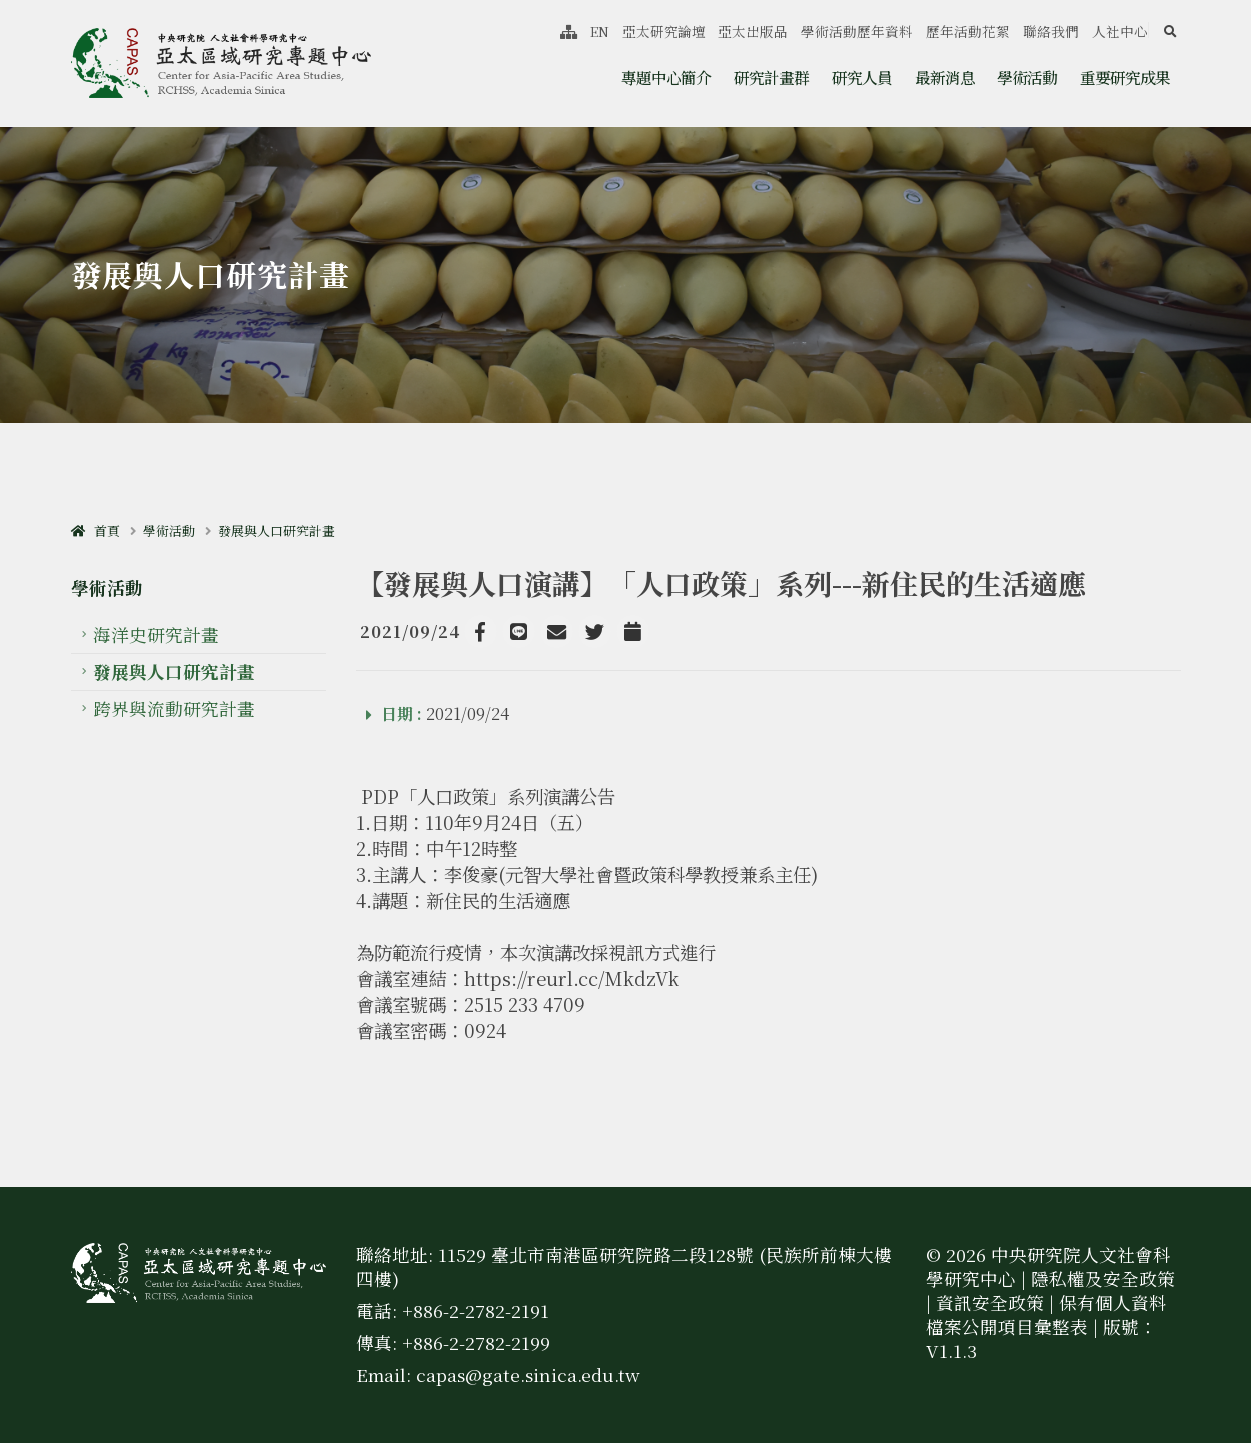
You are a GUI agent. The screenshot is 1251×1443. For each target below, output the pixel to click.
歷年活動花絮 (968, 31)
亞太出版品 (753, 31)
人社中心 (1120, 31)
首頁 (95, 530)
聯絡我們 (1051, 31)
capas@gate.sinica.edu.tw (528, 1374)
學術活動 (1027, 77)
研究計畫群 (771, 77)
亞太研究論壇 (664, 31)
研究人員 (862, 77)
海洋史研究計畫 (156, 634)
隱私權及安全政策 (1103, 1278)
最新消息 (945, 77)
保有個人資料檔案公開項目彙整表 (1046, 1314)
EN (599, 31)
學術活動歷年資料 (857, 31)
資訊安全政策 (990, 1302)
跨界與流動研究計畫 (174, 708)
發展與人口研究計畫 (276, 530)
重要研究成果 (1125, 77)
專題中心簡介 (666, 77)
